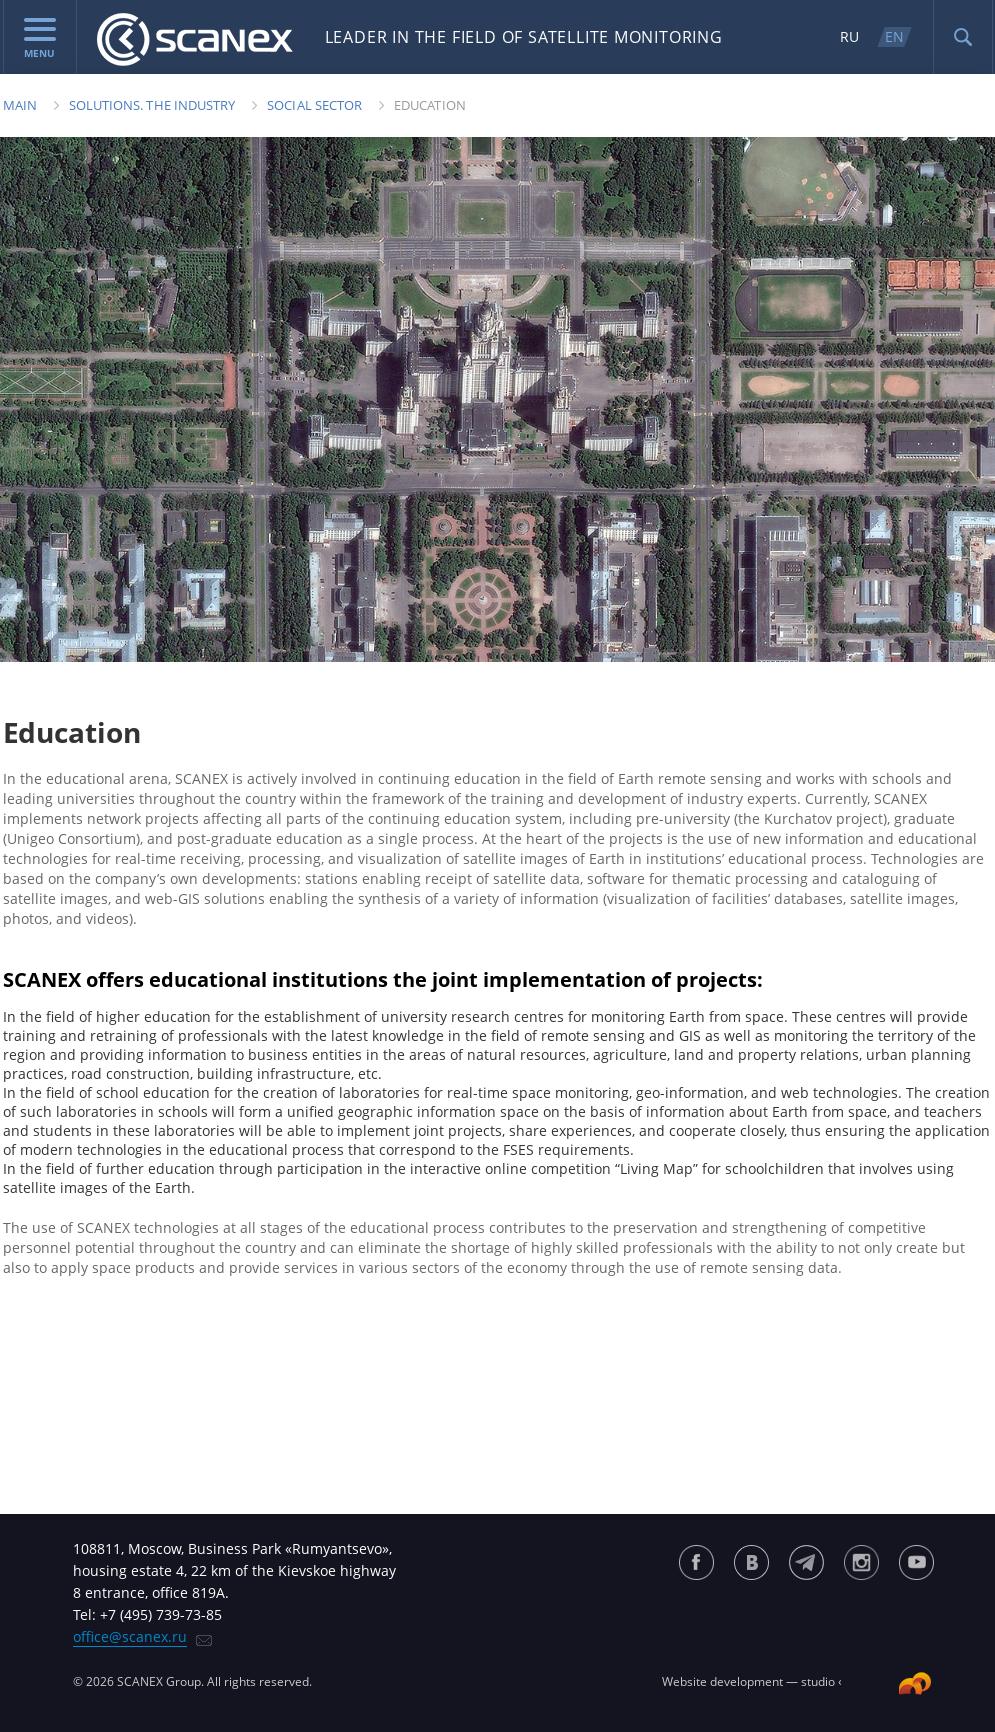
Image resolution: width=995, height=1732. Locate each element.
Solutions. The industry (152, 105)
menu (40, 39)
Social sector (314, 105)
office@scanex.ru (130, 1636)
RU (849, 36)
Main (20, 105)
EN (894, 36)
